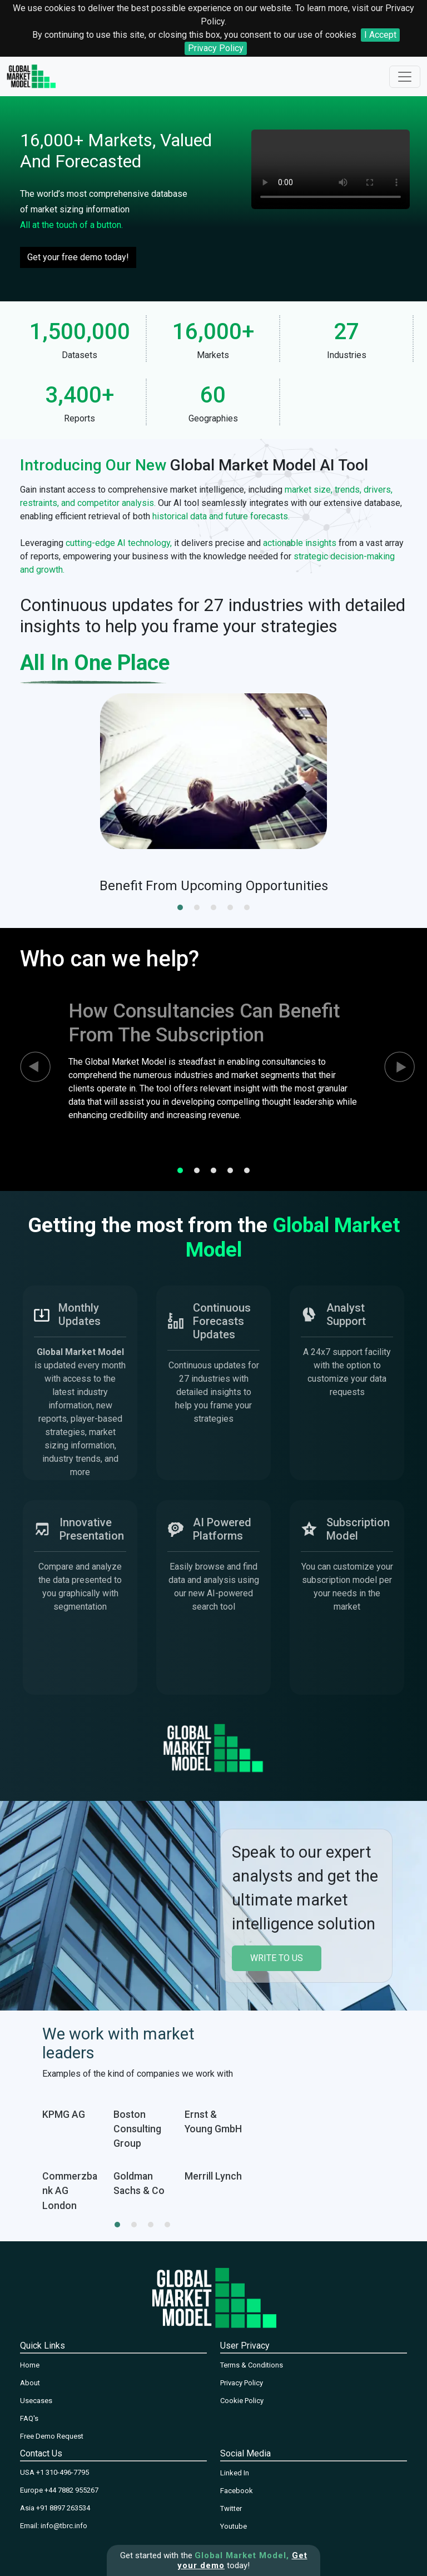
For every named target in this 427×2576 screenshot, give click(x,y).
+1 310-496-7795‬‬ (62, 2472)
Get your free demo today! (78, 257)
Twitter (231, 2508)
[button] (180, 907)
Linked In (234, 2473)
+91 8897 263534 (63, 2508)
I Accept (380, 34)
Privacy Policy (216, 48)
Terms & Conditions (251, 2365)
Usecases (36, 2400)
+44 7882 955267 (71, 2490)
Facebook (236, 2490)
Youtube (233, 2526)
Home (29, 2365)
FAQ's (29, 2418)
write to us (276, 1958)
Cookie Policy (242, 2400)
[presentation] (25, 1067)
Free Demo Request (51, 2436)
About (30, 2383)
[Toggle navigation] (404, 77)
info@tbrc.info (64, 2526)
